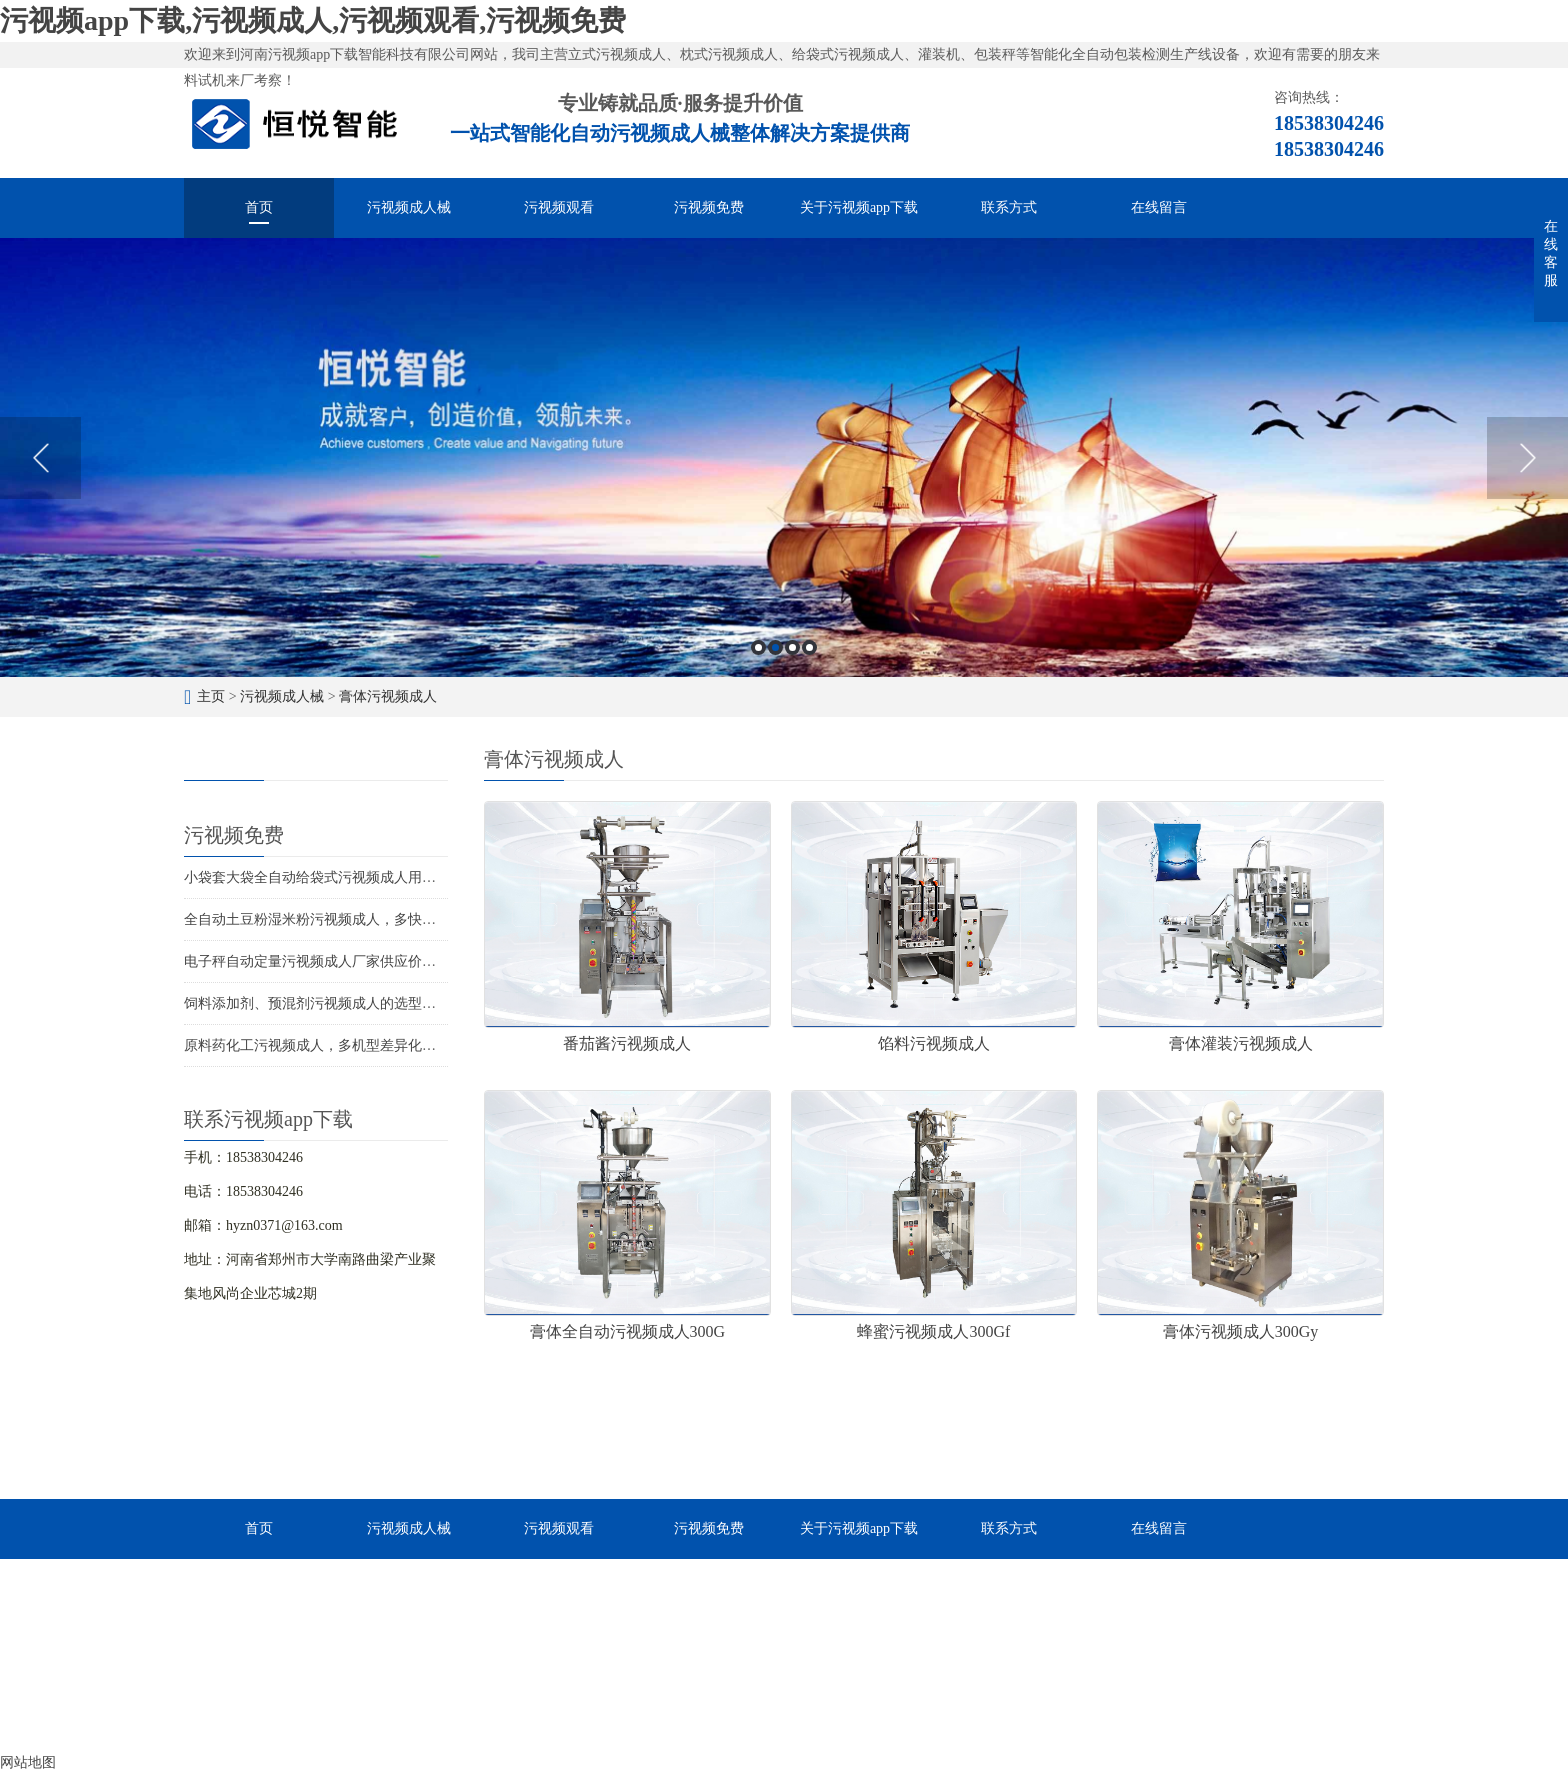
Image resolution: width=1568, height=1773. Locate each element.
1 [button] (758, 647)
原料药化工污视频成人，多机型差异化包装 (317, 1045)
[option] (784, 457)
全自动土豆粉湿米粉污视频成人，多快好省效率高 (338, 919)
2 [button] (775, 647)
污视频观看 (559, 207)
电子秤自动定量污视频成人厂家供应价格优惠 (324, 961)
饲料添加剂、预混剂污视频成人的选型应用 (317, 1003)
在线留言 (1159, 207)
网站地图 (28, 1762)
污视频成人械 (409, 207)
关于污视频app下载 (859, 207)
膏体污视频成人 (388, 696)
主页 (211, 696)
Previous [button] (40, 458)
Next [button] (1527, 458)
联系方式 (1009, 207)
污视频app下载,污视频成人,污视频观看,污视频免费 (313, 20)
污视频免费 (709, 207)
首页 (259, 207)
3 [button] (792, 647)
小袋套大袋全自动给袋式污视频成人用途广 (317, 877)
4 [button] (809, 647)
